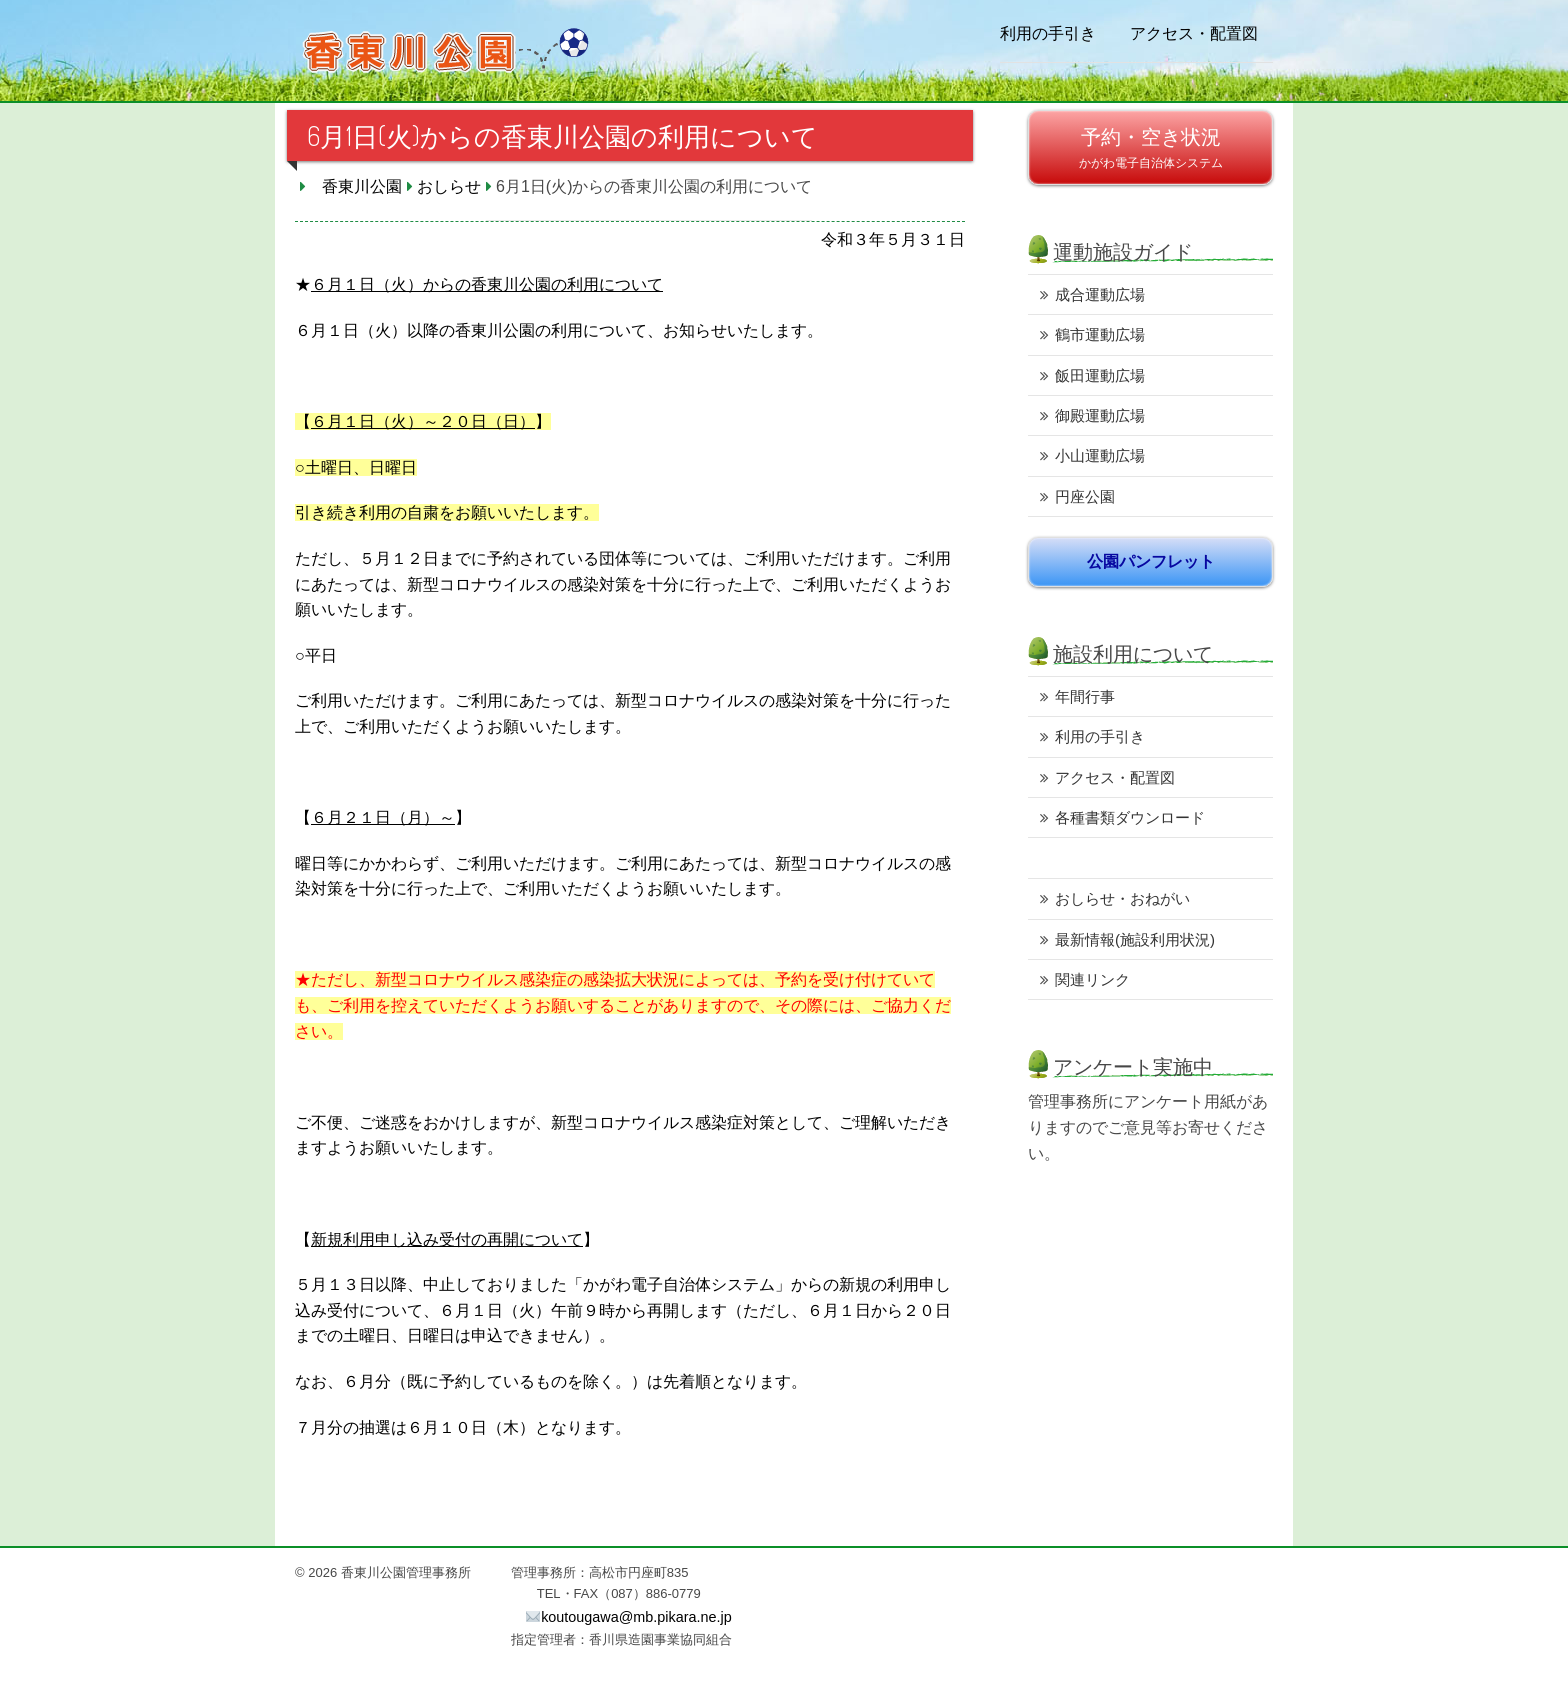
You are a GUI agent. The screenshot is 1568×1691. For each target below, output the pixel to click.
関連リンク (1092, 979)
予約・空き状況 (1151, 137)
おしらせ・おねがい (1122, 898)
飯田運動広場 (1100, 375)
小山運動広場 (1100, 455)
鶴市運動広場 (1100, 334)
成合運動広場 (1100, 294)
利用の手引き (1048, 33)
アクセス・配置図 (1194, 33)
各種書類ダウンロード (1130, 817)
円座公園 (1085, 496)
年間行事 (1085, 696)
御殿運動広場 (1100, 415)
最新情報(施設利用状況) (1135, 939)
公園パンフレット (1151, 561)
